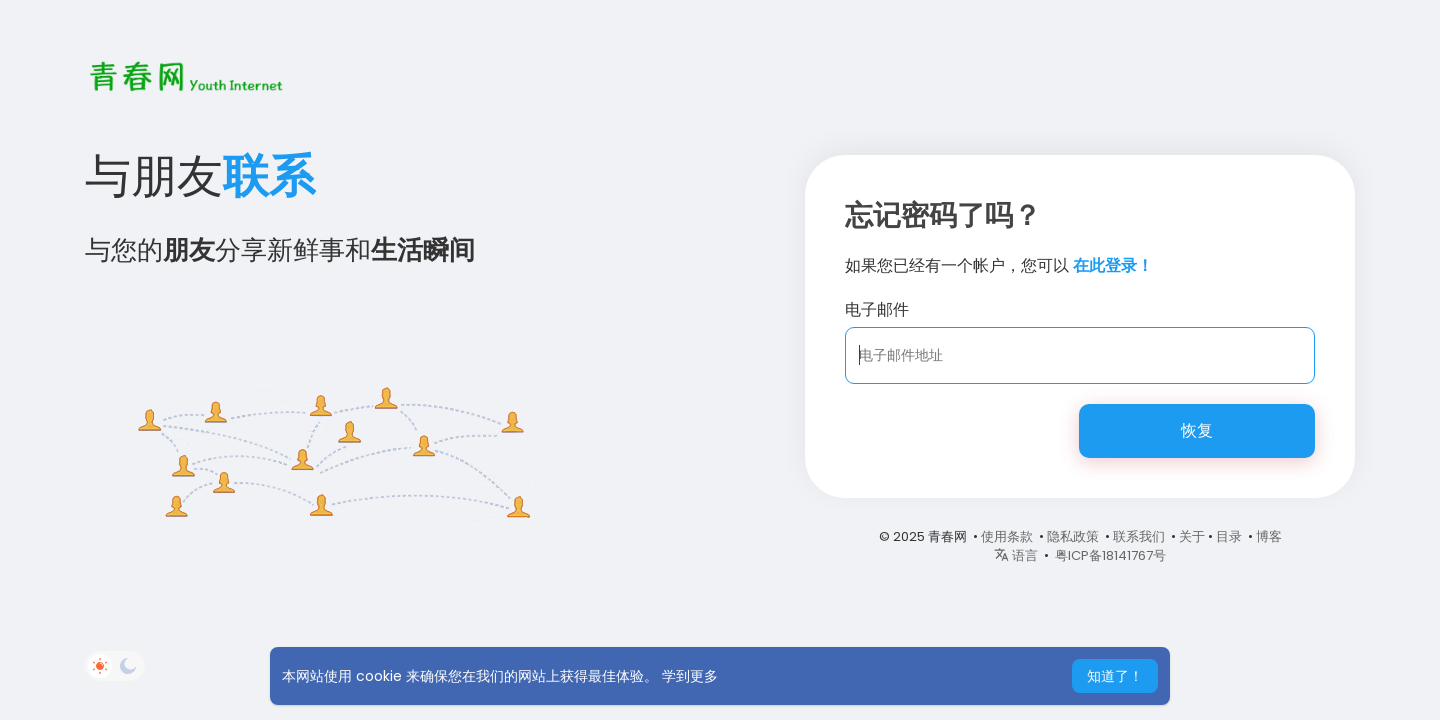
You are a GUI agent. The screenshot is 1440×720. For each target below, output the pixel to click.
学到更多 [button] (690, 676)
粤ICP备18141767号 (1110, 555)
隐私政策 (1073, 536)
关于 (1192, 536)
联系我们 (1139, 536)
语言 (1016, 555)
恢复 (1197, 430)
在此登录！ (1113, 265)
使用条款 (1007, 536)
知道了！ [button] (1115, 676)
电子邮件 (877, 309)
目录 (1229, 536)
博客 (1269, 536)
